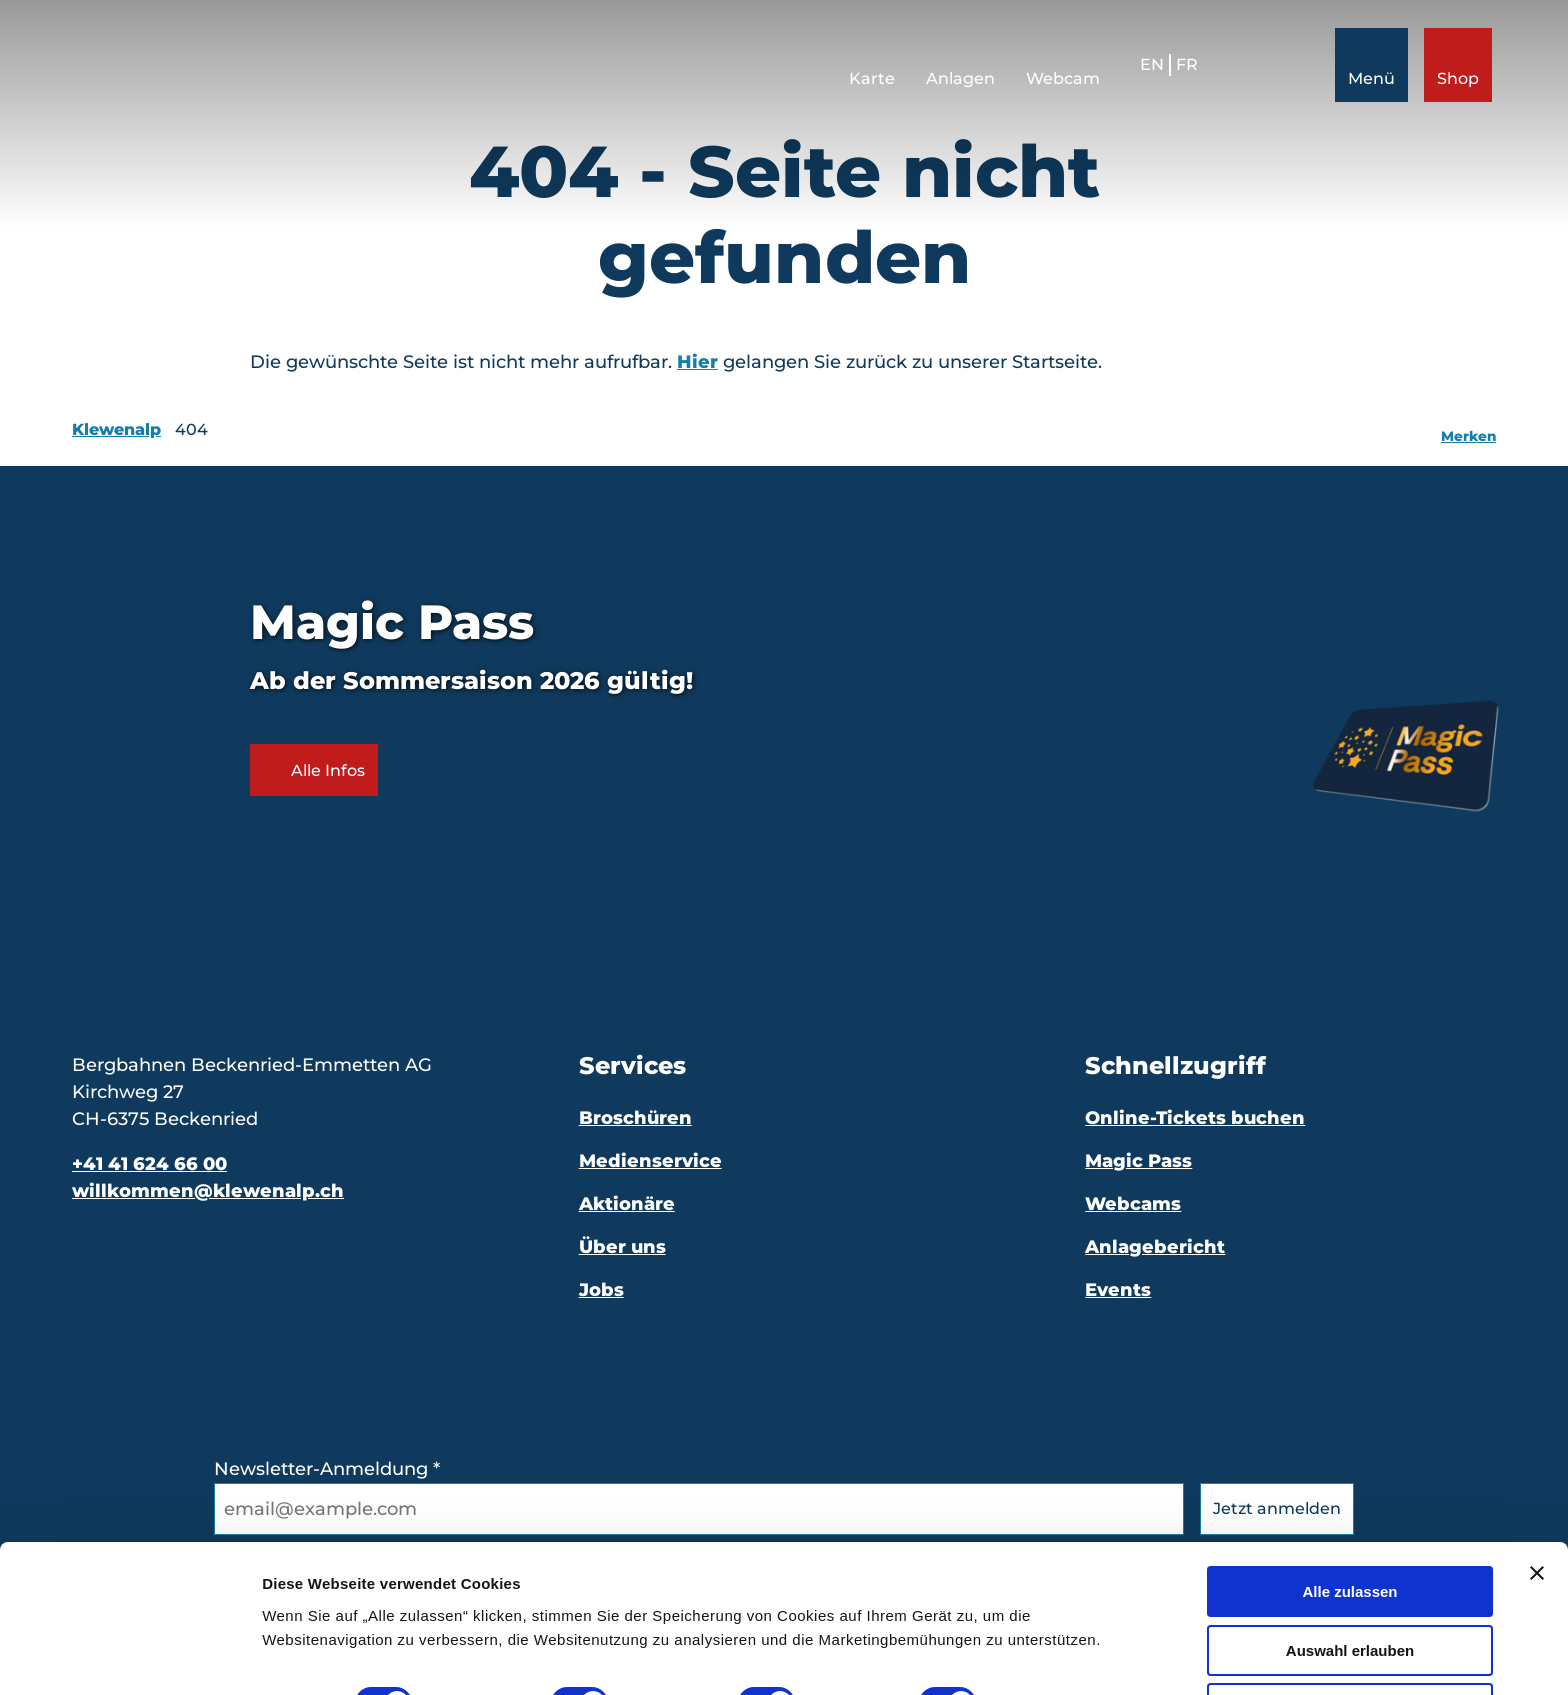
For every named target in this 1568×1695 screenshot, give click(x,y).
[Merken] (1468, 430)
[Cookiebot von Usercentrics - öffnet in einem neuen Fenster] (129, 1656)
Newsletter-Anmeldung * (327, 1469)
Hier (697, 362)
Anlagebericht (1155, 1247)
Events (1118, 1290)
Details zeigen (1063, 1640)
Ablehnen (1350, 1645)
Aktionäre (627, 1204)
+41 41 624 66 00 (149, 1164)
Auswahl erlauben (1350, 1587)
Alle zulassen (1349, 1528)
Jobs (601, 1290)
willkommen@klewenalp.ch (208, 1191)
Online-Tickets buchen (1195, 1118)
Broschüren (635, 1118)
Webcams (1133, 1204)
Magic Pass (1138, 1161)
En (1148, 68)
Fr (1183, 68)
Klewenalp (116, 429)
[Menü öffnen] (1367, 68)
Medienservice (650, 1161)
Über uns (622, 1247)
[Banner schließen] (1537, 1510)
